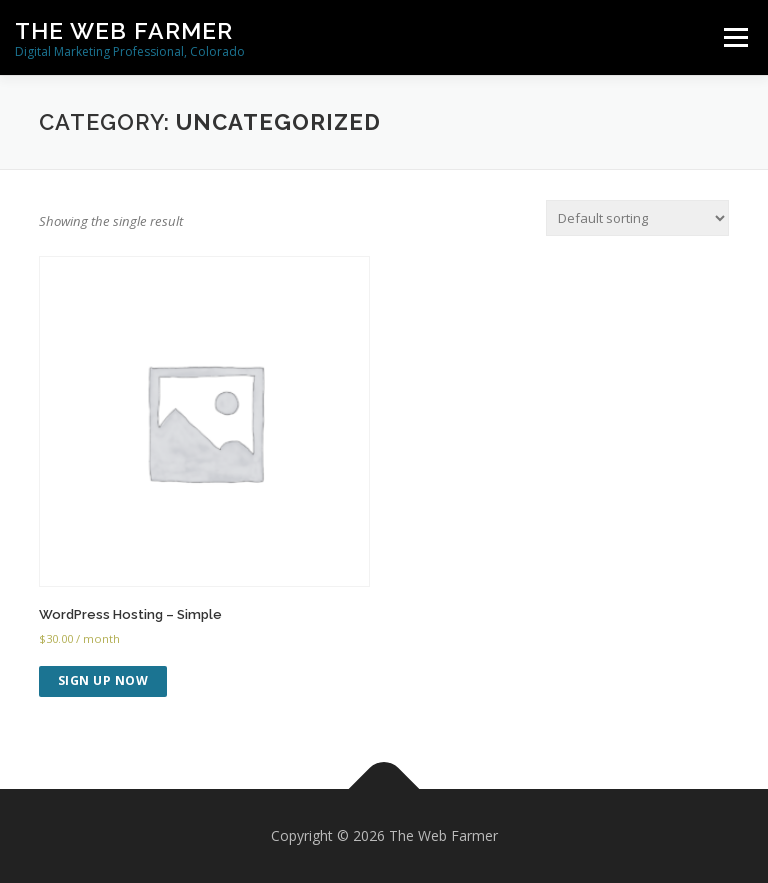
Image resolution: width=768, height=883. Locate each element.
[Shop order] (637, 218)
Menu (735, 37)
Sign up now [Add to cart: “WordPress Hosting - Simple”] (103, 680)
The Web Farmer (124, 30)
